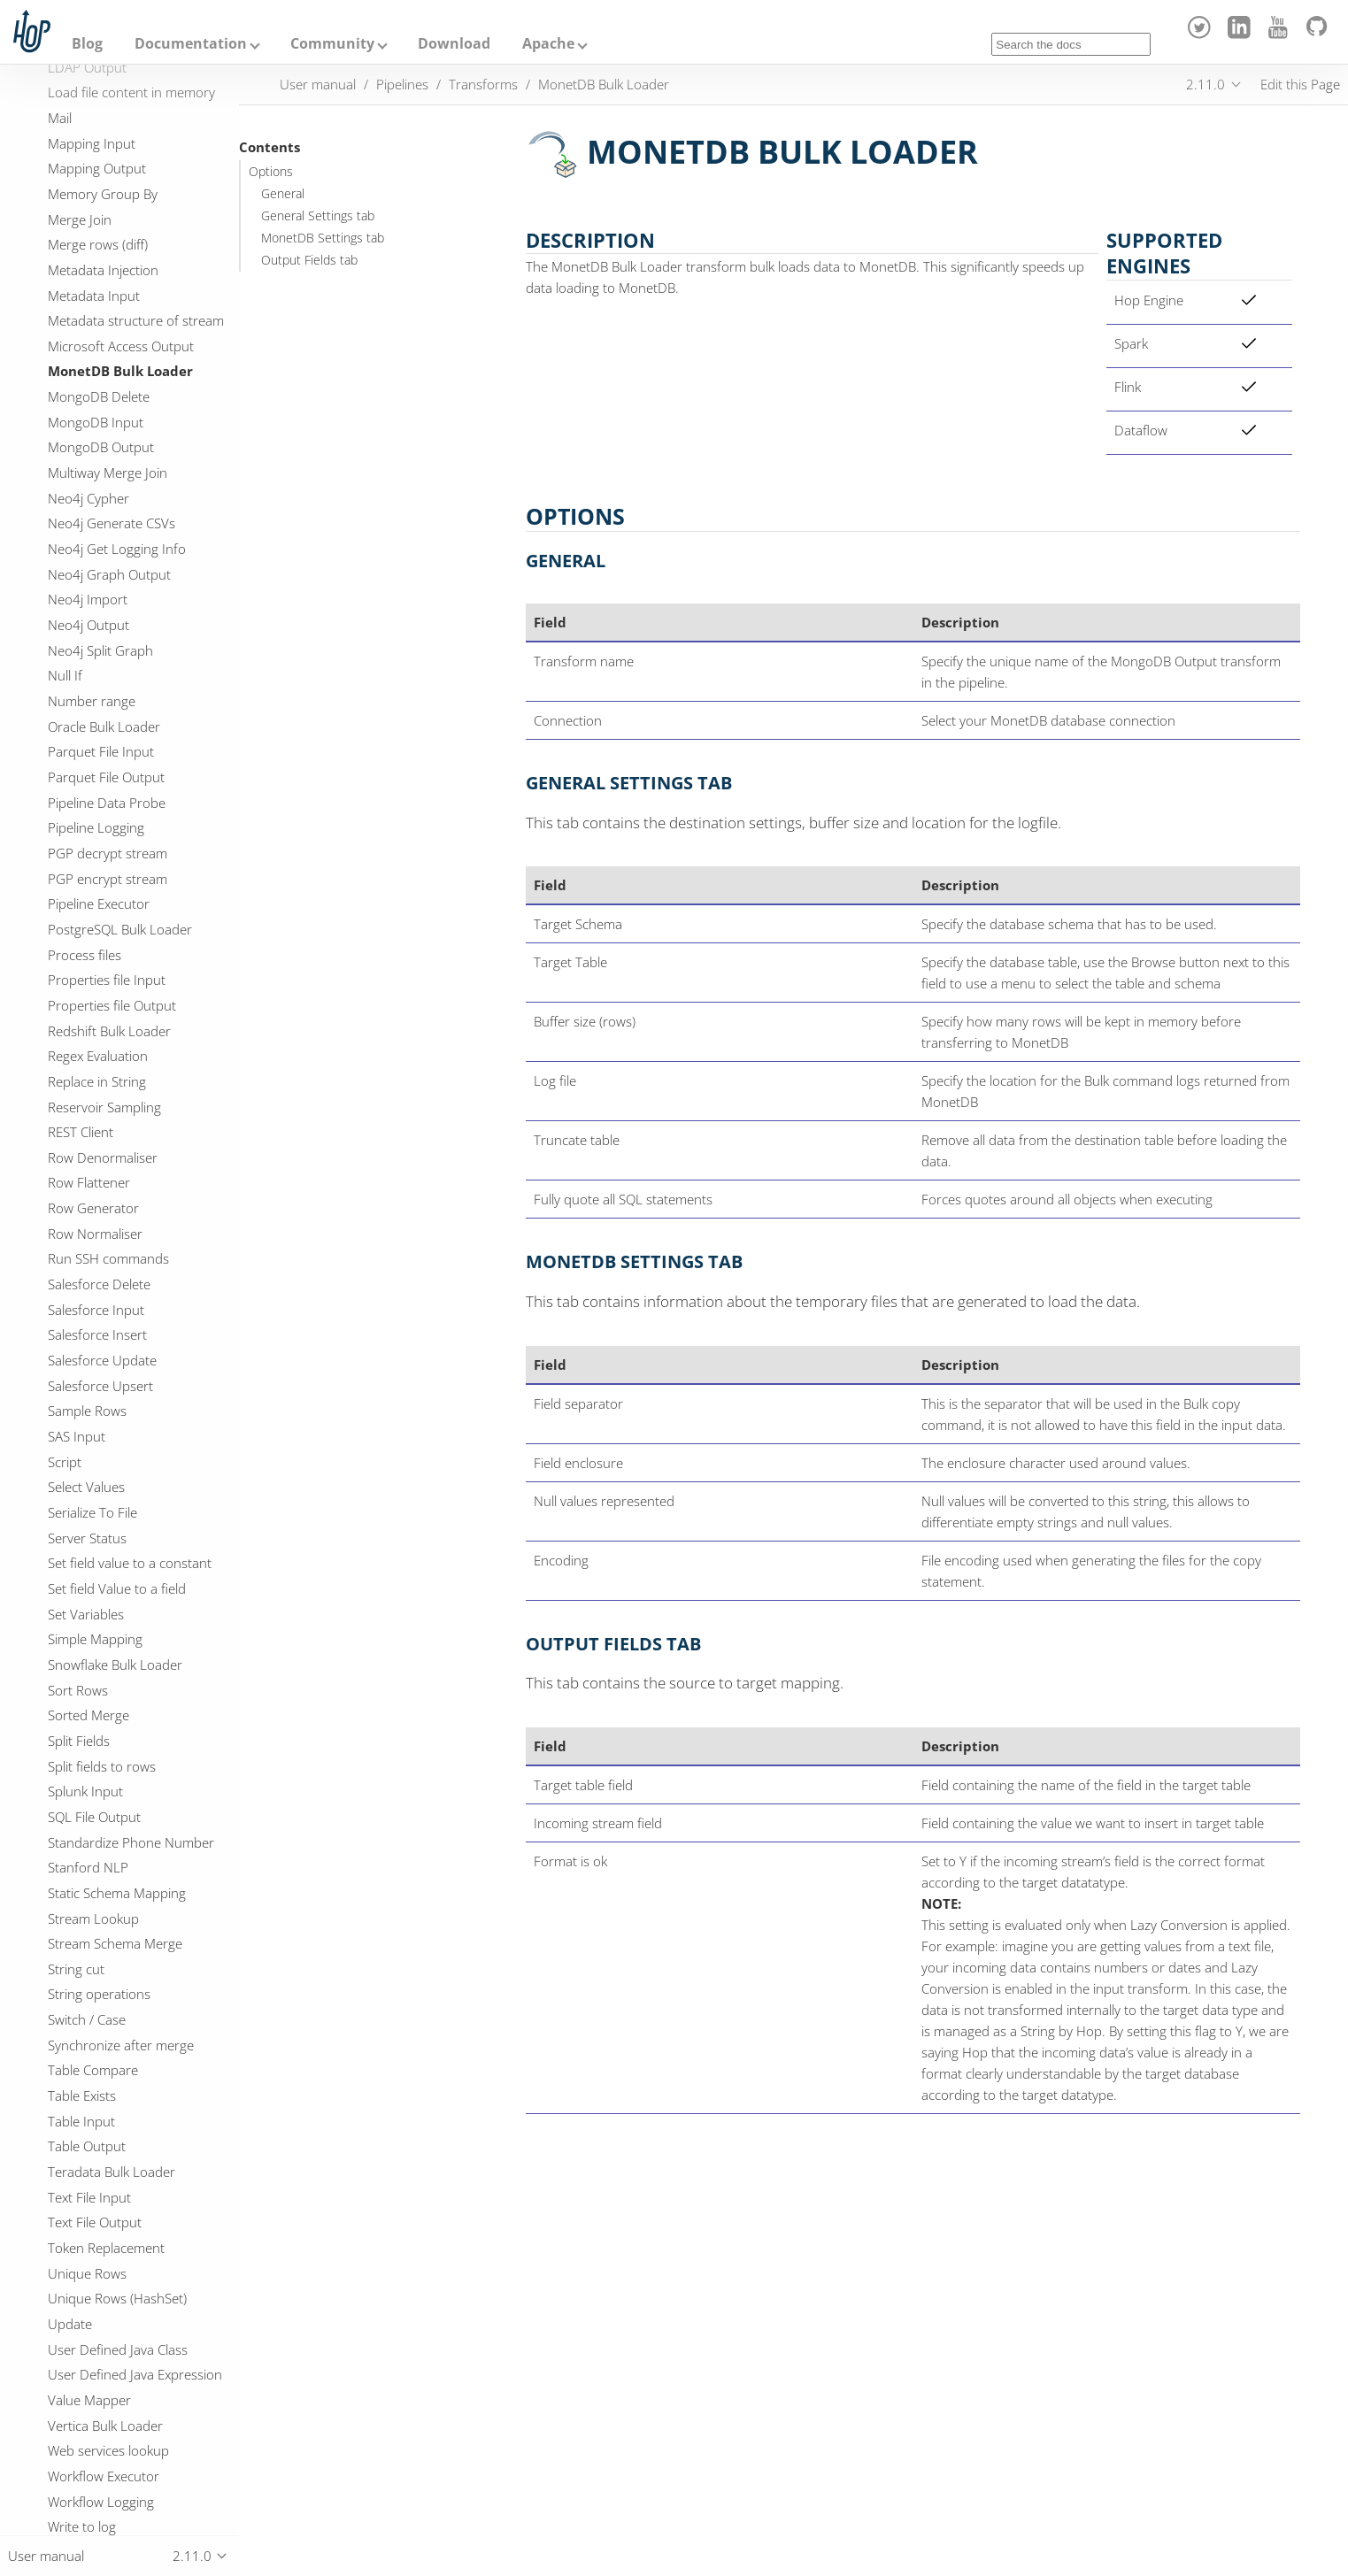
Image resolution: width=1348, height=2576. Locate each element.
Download (454, 43)
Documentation (191, 43)
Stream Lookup (93, 1918)
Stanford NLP (88, 1867)
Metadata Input (94, 295)
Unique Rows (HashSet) (117, 2298)
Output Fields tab (309, 260)
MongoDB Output (101, 447)
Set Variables (86, 1614)
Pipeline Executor (99, 903)
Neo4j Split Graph (100, 650)
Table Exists (82, 2095)
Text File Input (89, 2197)
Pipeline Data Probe (107, 802)
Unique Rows (87, 2273)
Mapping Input (91, 143)
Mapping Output (97, 168)
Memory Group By (103, 194)
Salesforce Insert (97, 1334)
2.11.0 (1205, 84)
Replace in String (97, 1081)
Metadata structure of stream (136, 320)
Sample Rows (87, 1410)
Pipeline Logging (96, 827)
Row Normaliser (95, 1233)
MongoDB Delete (99, 396)
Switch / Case (87, 2019)
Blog (87, 43)
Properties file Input (107, 979)
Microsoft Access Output (121, 346)
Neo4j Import (87, 599)
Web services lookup (108, 2450)
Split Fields (79, 1740)
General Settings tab (317, 216)
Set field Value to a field (117, 1588)
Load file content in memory (131, 92)
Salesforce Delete (99, 1284)
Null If (65, 675)
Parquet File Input (101, 751)
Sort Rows (78, 1690)
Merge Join (80, 219)
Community (332, 43)
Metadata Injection (103, 270)
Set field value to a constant (130, 1563)
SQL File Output (94, 1816)
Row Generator (93, 1208)
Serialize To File (92, 1512)
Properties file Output (112, 1005)
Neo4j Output (88, 624)
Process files (84, 955)
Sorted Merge (88, 1715)
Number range (91, 701)
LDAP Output (87, 67)
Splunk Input (85, 1791)
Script (64, 1462)
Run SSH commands (108, 1258)
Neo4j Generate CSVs (111, 523)
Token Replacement (106, 2247)
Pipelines (402, 84)
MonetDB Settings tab (322, 238)
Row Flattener (89, 1182)
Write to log (82, 2526)
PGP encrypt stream (107, 878)
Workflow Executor (103, 2476)
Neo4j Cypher (88, 498)
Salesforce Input (96, 1309)
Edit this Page (1300, 84)
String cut (76, 1969)
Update (70, 2324)
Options (271, 172)
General (282, 194)
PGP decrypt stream (107, 853)
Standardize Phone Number (131, 1842)
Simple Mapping (95, 1639)
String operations (99, 1993)
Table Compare (93, 2070)
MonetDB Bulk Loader (120, 371)
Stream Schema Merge (115, 1943)
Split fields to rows (102, 1766)
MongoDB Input (95, 422)
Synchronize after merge (121, 2045)
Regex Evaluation (98, 1055)
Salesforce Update (102, 1360)
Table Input (81, 2121)
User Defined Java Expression (135, 2374)
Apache (548, 43)
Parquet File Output (106, 777)
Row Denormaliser (103, 1157)
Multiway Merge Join (107, 472)
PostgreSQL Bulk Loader (120, 929)
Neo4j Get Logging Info (117, 548)
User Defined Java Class (118, 2349)
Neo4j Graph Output (109, 574)
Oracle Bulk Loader (104, 726)
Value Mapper (89, 2400)
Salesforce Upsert (100, 1386)
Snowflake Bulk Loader (115, 1664)
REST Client (80, 1132)
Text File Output (95, 2222)
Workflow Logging (101, 2501)
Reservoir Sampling (104, 1107)
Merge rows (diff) (98, 244)
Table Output (87, 2146)
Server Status (87, 1538)
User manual (318, 84)
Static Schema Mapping (117, 1893)
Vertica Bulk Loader (105, 2425)
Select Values (86, 1486)
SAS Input (76, 1436)
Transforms (483, 84)
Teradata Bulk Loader (111, 2171)
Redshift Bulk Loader (109, 1031)
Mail (60, 117)
